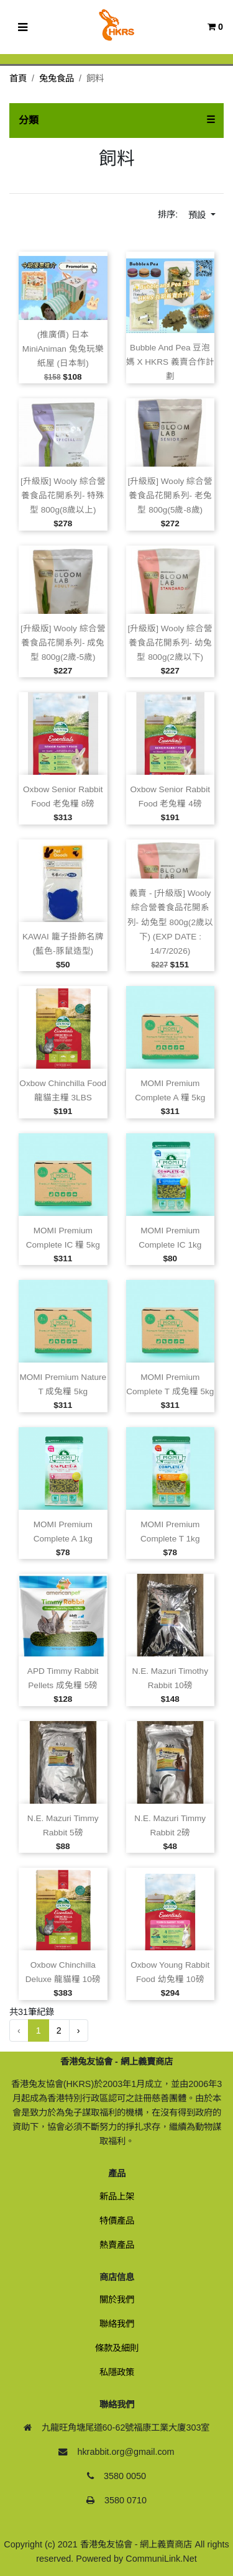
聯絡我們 (116, 2324)
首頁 (18, 78)
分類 (29, 120)
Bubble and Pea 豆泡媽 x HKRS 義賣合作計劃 (170, 362)
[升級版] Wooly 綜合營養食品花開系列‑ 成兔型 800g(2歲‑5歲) (63, 643)
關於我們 (116, 2299)
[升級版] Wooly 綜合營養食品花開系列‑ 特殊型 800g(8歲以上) (63, 495)
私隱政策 (116, 2372)
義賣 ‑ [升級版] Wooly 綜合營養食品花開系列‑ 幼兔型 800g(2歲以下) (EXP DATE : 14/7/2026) (170, 921)
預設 (198, 215)
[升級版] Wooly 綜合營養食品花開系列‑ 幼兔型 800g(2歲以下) (169, 643)
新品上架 (116, 2196)
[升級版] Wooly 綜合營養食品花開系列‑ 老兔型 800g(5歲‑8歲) (169, 495)
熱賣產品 (116, 2245)
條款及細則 (117, 2348)
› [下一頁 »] (78, 2030)
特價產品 (116, 2221)
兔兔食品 (56, 78)
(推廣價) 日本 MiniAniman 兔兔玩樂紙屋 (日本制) (63, 349)
